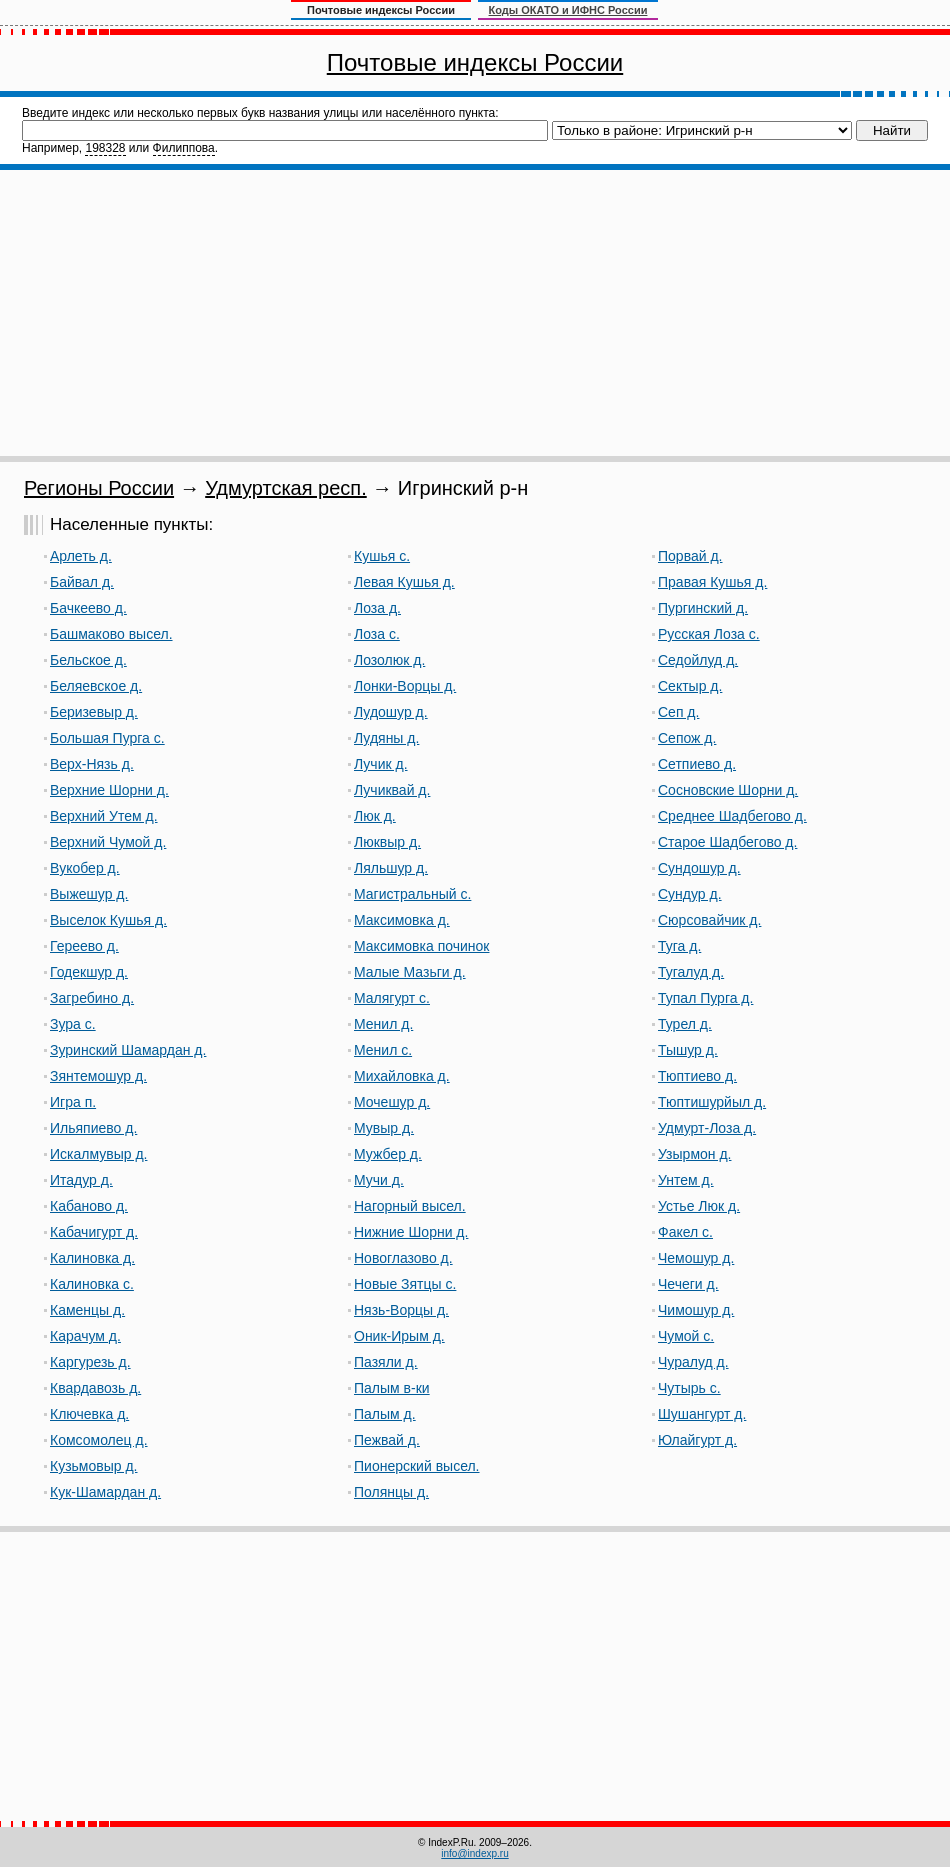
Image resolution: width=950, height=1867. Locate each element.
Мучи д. (379, 1180)
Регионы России (99, 488)
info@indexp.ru (474, 1853)
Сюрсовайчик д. (709, 920)
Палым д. (385, 1414)
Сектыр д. (690, 686)
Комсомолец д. (99, 1440)
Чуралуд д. (693, 1362)
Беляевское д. (96, 686)
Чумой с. (686, 1336)
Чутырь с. (689, 1388)
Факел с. (685, 1232)
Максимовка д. (402, 920)
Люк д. (375, 816)
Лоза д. (377, 608)
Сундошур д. (699, 868)
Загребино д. (92, 998)
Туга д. (679, 946)
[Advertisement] (475, 313)
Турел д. (685, 1024)
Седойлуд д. (698, 660)
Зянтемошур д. (98, 1076)
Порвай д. (690, 556)
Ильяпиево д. (93, 1128)
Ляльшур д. (391, 868)
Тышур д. (688, 1050)
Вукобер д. (85, 868)
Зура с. (73, 1024)
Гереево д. (84, 946)
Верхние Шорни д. (109, 790)
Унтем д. (686, 1180)
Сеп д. (678, 712)
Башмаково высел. (111, 634)
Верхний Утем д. (104, 816)
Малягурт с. (392, 998)
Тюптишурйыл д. (712, 1102)
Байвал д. (82, 582)
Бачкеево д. (88, 608)
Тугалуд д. (691, 972)
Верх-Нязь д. (92, 764)
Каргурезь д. (90, 1362)
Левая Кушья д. (404, 582)
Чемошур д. (696, 1258)
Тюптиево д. (697, 1076)
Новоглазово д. (403, 1258)
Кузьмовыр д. (94, 1466)
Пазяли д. (386, 1362)
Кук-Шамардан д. (105, 1492)
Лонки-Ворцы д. (405, 686)
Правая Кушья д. (712, 582)
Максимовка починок (421, 946)
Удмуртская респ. (286, 488)
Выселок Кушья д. (108, 920)
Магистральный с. (412, 894)
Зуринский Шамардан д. (128, 1050)
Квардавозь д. (95, 1388)
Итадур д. (81, 1180)
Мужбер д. (388, 1154)
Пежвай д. (387, 1440)
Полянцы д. (391, 1492)
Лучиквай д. (392, 790)
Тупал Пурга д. (705, 998)
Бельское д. (88, 660)
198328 (105, 148)
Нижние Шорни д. (411, 1232)
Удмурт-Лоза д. (707, 1128)
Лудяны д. (386, 738)
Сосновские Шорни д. (728, 790)
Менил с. (383, 1050)
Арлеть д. (81, 556)
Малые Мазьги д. (410, 972)
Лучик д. (381, 764)
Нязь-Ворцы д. (401, 1310)
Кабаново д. (89, 1206)
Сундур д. (690, 894)
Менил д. (383, 1024)
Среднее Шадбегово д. (732, 816)
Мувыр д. (384, 1128)
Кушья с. (382, 556)
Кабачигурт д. (94, 1232)
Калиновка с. (92, 1284)
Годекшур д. (89, 972)
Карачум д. (85, 1336)
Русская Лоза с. (709, 634)
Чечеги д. (688, 1284)
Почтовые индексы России (475, 62)
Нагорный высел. (410, 1206)
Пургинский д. (703, 608)
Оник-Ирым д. (399, 1336)
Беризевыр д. (94, 712)
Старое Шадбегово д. (727, 842)
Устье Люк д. (699, 1206)
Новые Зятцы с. (405, 1284)
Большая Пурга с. (107, 738)
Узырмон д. (694, 1154)
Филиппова (184, 148)
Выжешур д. (89, 894)
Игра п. (73, 1102)
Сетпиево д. (697, 764)
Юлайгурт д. (697, 1440)
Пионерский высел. (417, 1466)
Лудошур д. (391, 712)
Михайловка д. (402, 1076)
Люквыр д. (387, 842)
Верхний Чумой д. (108, 842)
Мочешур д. (392, 1102)
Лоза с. (377, 634)
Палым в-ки (392, 1388)
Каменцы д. (87, 1310)
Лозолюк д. (389, 660)
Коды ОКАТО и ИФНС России (568, 10)
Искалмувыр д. (98, 1154)
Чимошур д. (696, 1310)
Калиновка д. (92, 1258)
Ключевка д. (89, 1414)
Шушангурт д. (702, 1414)
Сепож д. (687, 738)
